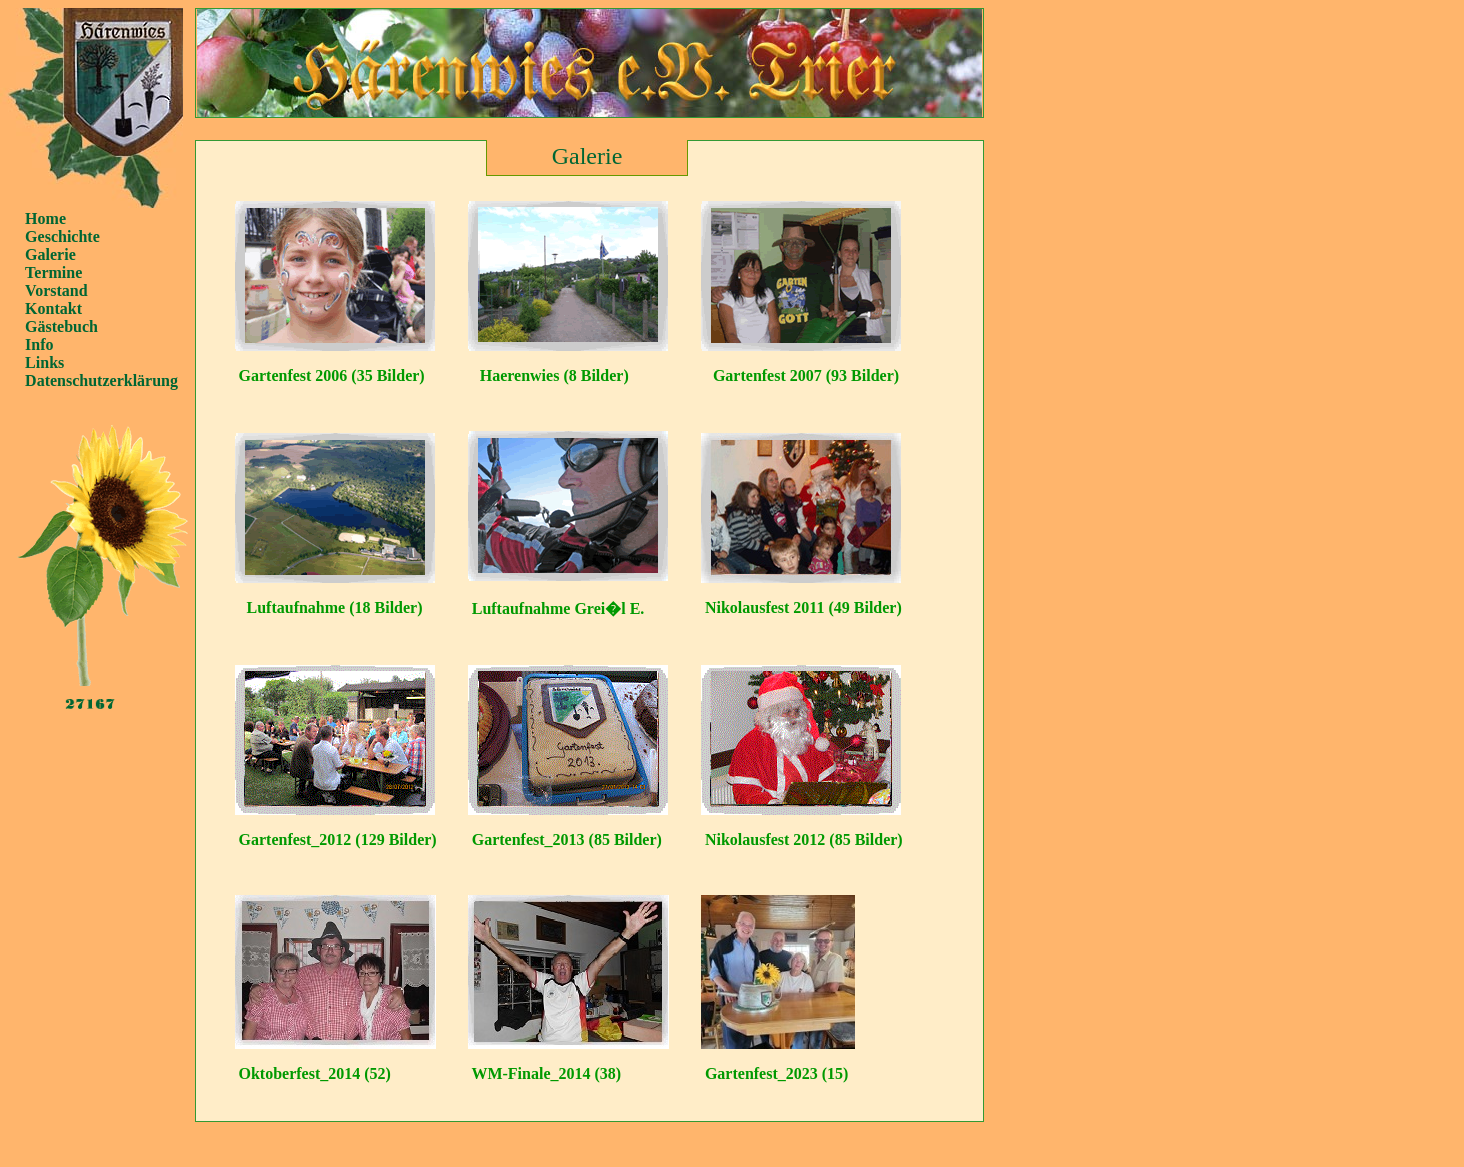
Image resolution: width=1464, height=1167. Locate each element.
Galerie (50, 254)
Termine (53, 272)
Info (39, 344)
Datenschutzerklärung (101, 380)
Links (44, 362)
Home (45, 218)
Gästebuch (61, 326)
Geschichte (62, 236)
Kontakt (53, 308)
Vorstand (56, 290)
